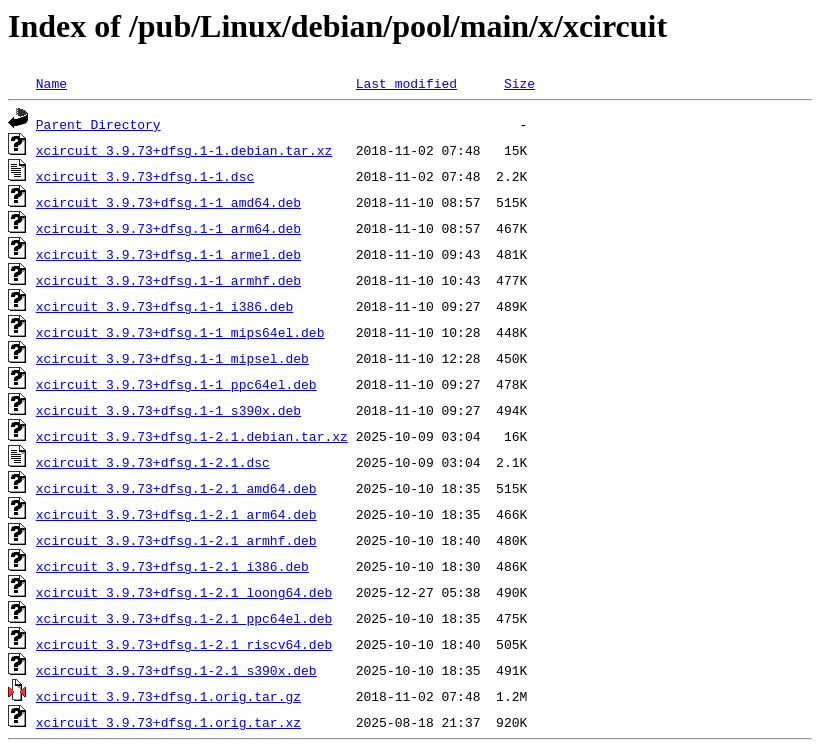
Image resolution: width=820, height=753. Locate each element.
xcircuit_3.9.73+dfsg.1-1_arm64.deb (168, 228)
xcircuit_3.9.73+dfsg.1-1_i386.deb (164, 306)
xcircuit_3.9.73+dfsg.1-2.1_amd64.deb (176, 488)
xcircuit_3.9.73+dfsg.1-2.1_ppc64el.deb (184, 618)
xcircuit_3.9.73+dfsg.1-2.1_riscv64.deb (184, 644)
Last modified (406, 83)
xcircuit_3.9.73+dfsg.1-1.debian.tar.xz (184, 150)
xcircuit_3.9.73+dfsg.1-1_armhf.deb (168, 280)
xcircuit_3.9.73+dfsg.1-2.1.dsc (153, 462)
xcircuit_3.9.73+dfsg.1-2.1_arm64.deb (176, 514)
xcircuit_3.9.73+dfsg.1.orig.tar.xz (168, 722)
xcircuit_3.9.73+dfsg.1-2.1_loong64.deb (184, 592)
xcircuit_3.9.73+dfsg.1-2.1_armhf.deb (176, 540)
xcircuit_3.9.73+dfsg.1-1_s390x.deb (168, 410)
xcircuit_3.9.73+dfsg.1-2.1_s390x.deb (176, 670)
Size (519, 83)
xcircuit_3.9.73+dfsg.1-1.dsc (145, 176)
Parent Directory (98, 124)
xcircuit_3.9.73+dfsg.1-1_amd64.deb (168, 202)
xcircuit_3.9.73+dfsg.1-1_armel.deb (168, 254)
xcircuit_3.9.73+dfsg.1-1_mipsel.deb (172, 358)
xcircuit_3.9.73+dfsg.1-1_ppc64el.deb (176, 384)
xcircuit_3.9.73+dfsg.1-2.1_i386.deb (172, 566)
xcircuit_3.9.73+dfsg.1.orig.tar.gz (168, 696)
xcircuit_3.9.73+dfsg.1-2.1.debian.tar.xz (192, 436)
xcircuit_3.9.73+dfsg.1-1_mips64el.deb (180, 332)
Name (51, 83)
